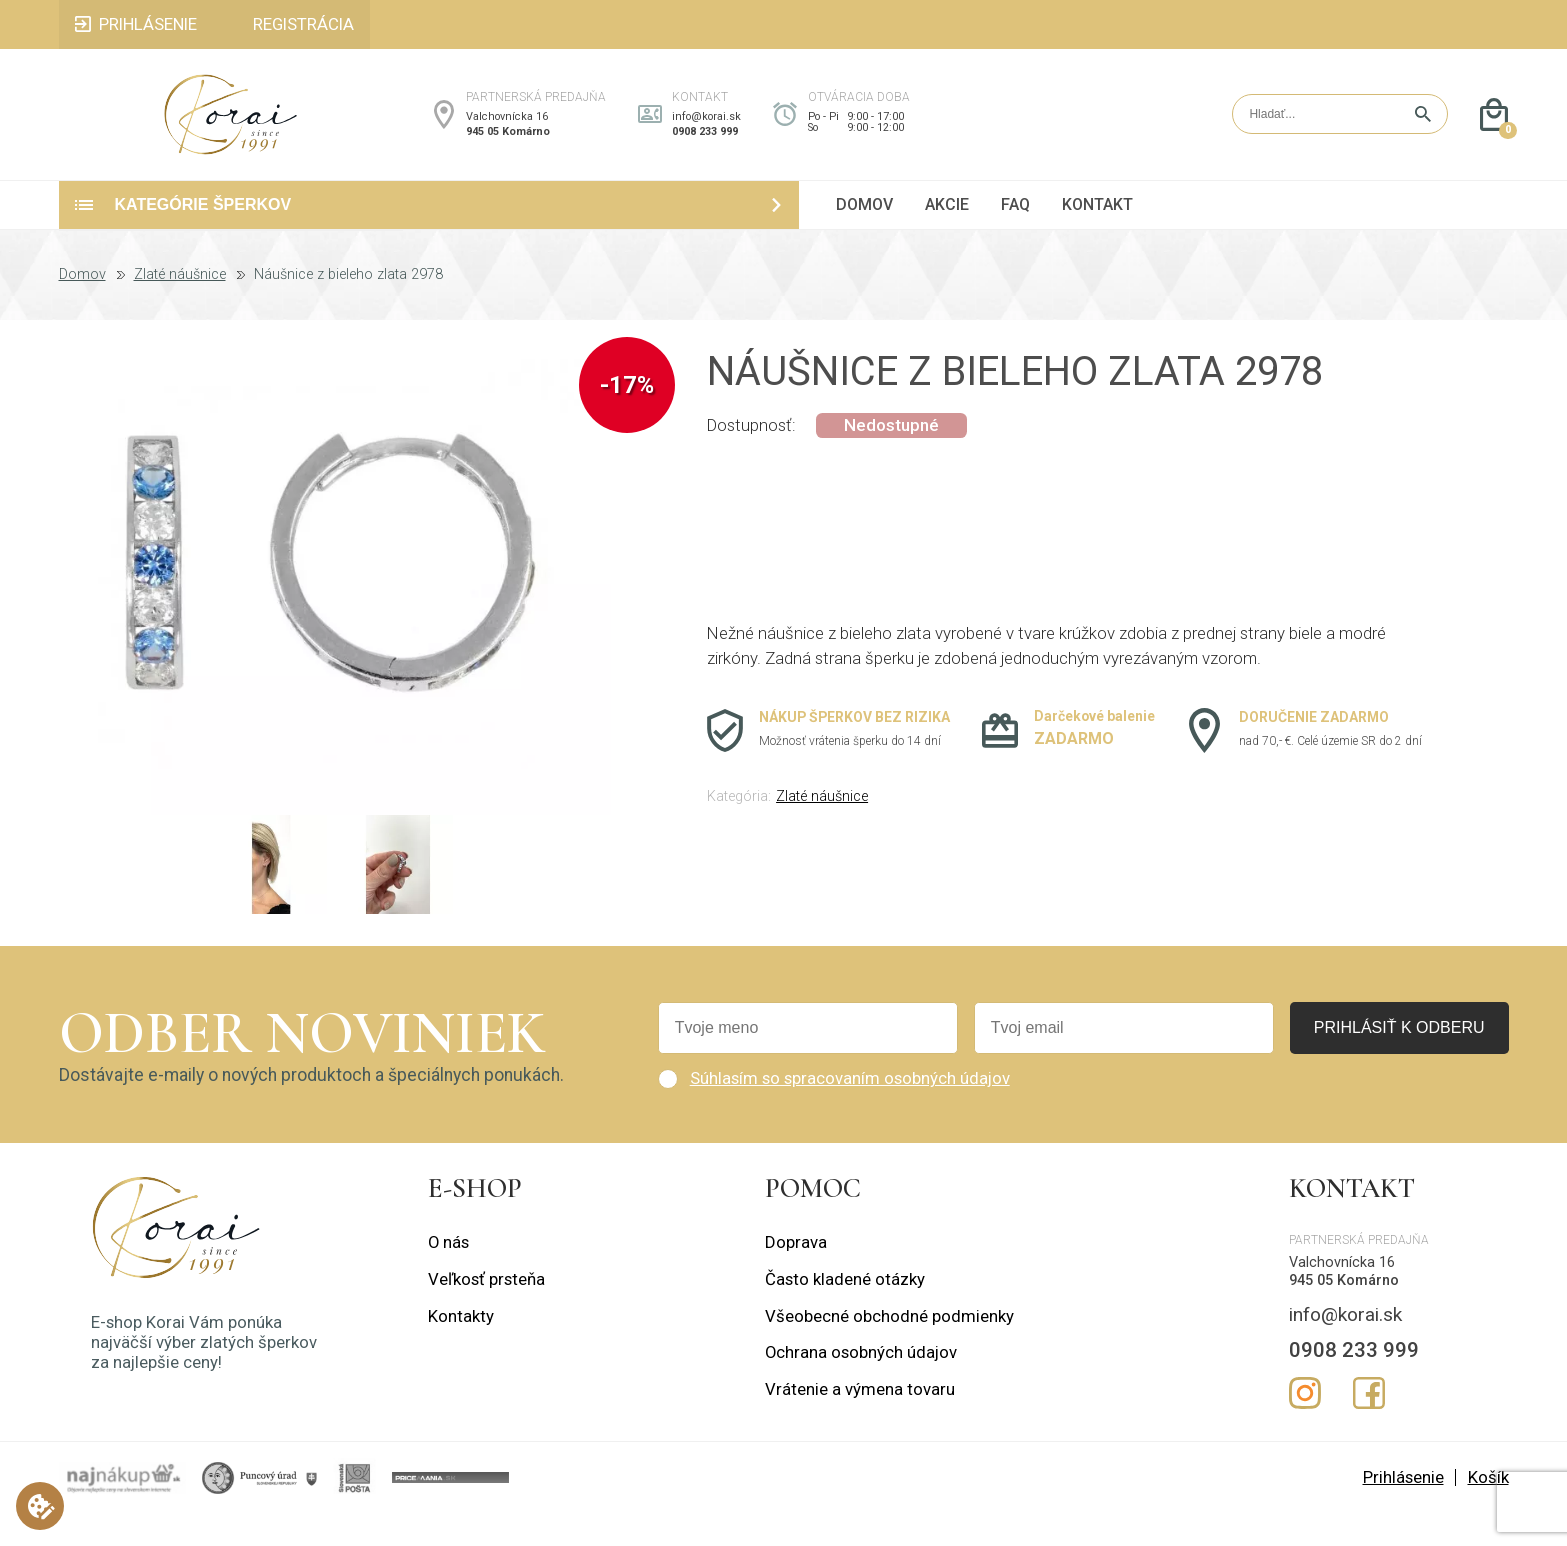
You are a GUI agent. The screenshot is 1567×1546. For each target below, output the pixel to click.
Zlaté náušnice (180, 307)
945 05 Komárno (508, 148)
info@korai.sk (706, 133)
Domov (82, 307)
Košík (1488, 1510)
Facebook (1369, 1425)
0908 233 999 (705, 148)
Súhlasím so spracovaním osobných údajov (850, 1111)
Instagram (1305, 1425)
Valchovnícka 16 (507, 133)
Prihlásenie (1403, 1510)
